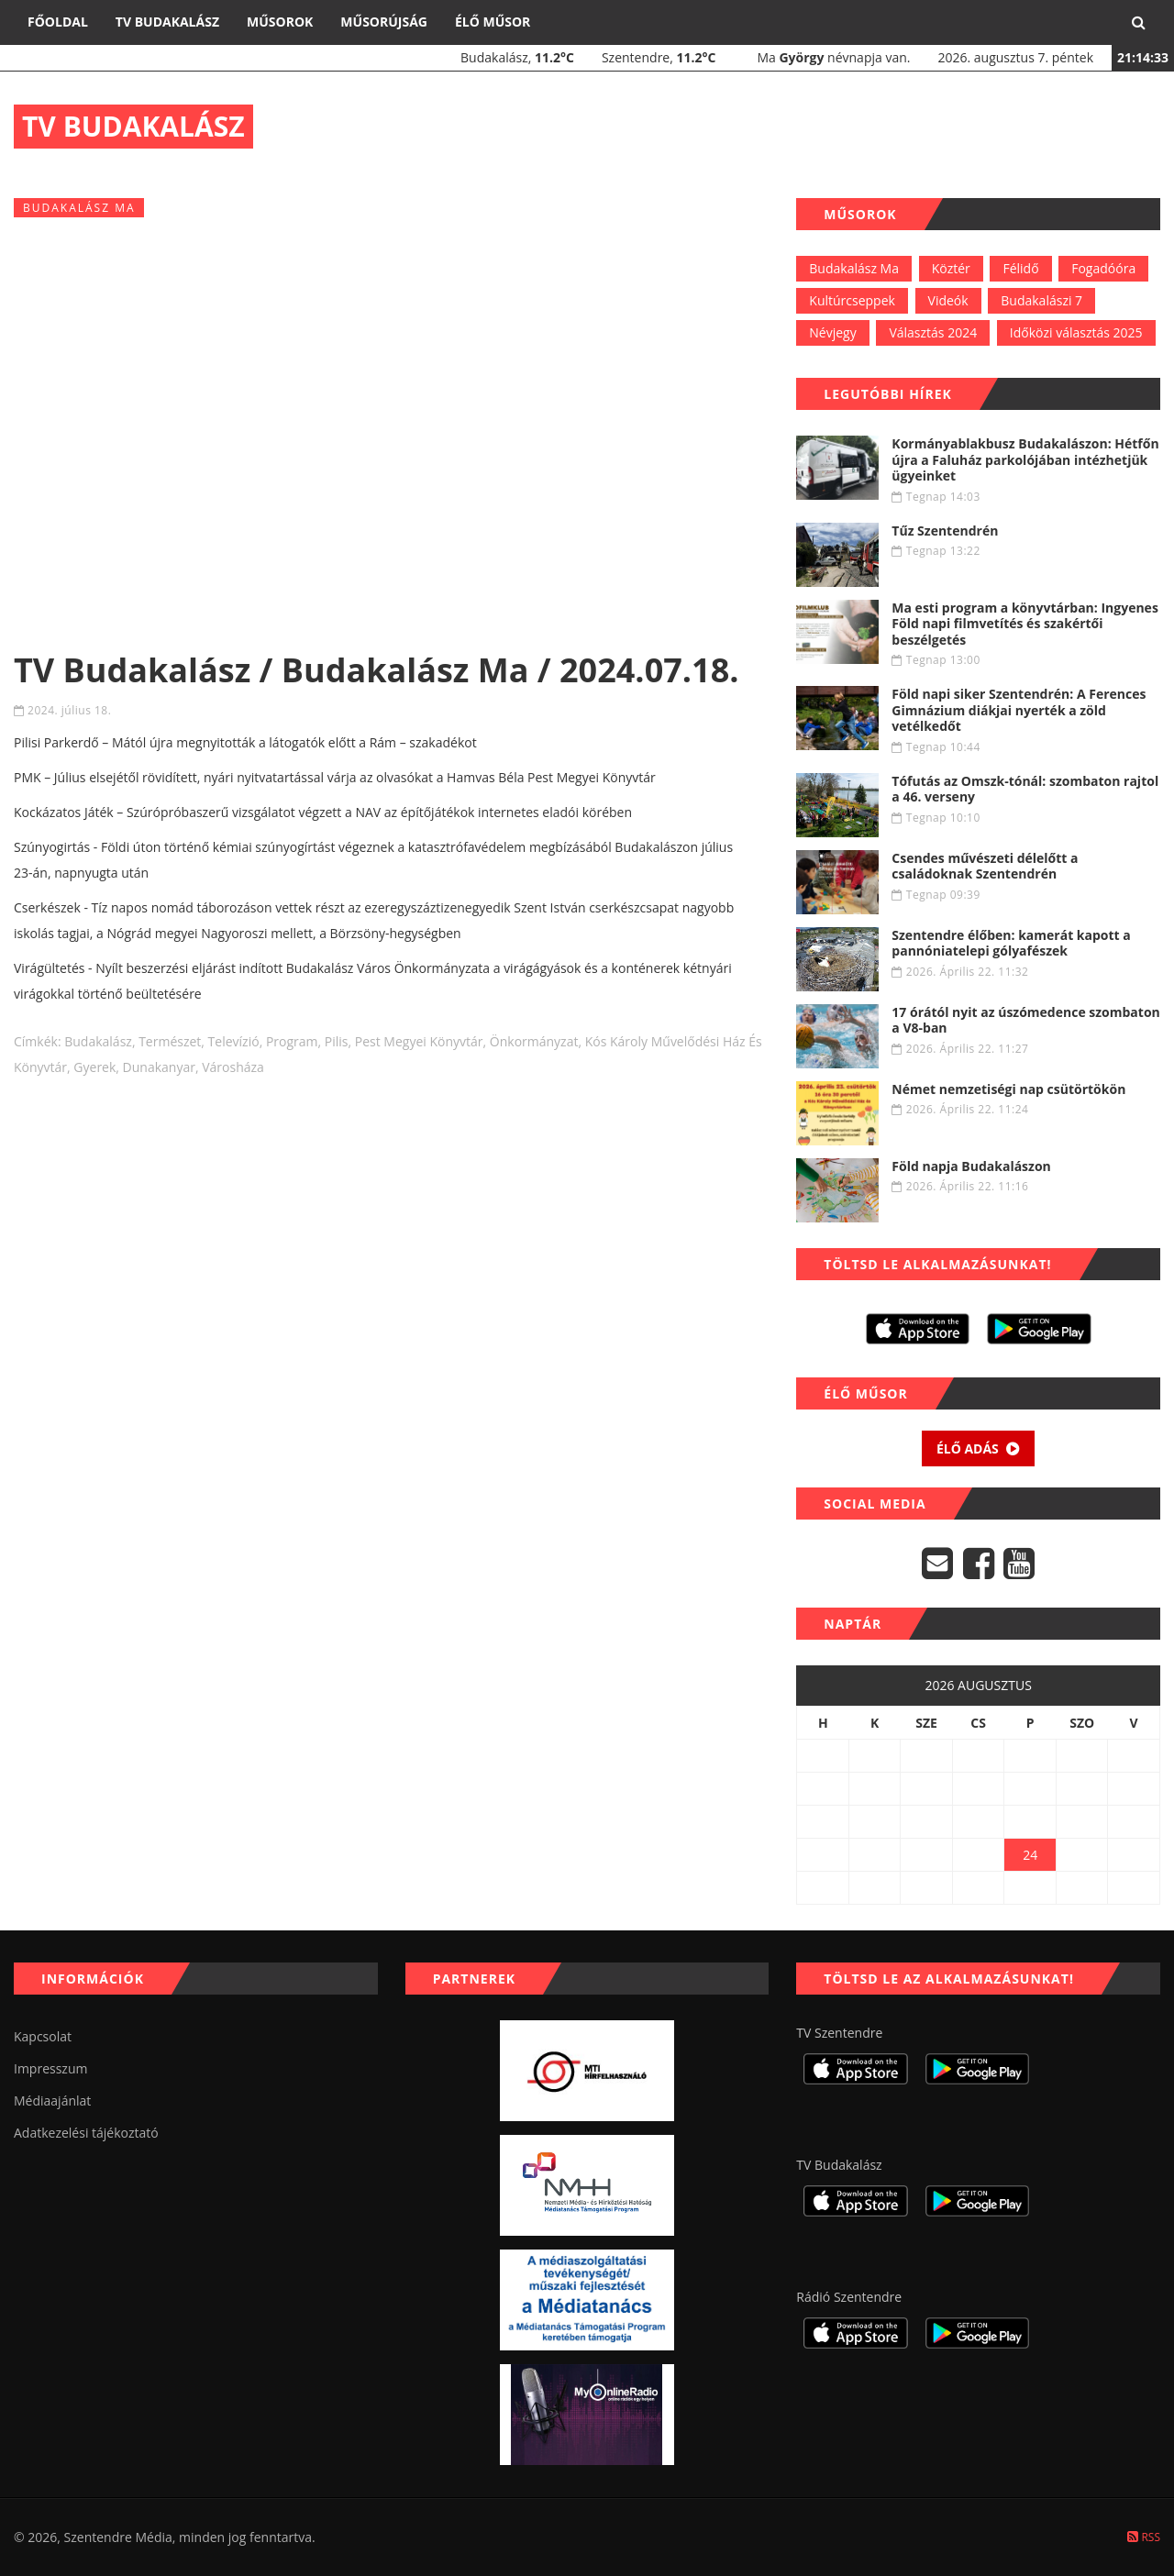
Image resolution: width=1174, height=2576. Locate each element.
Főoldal (58, 21)
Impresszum (50, 2068)
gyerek (94, 1067)
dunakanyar (159, 1067)
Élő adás (978, 1448)
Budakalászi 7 (1041, 300)
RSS (1143, 2537)
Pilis (337, 1041)
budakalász (98, 1041)
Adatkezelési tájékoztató (86, 2132)
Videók (948, 300)
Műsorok (280, 21)
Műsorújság (383, 21)
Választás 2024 (933, 332)
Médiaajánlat (52, 2100)
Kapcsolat (43, 2036)
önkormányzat (534, 1041)
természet (169, 1041)
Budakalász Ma (854, 268)
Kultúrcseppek (852, 300)
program (292, 1041)
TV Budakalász (167, 21)
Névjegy (832, 332)
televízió (234, 1041)
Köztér (951, 268)
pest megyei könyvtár (419, 1041)
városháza (233, 1067)
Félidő (1020, 268)
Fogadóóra (1103, 268)
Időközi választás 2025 (1076, 332)
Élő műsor (492, 21)
